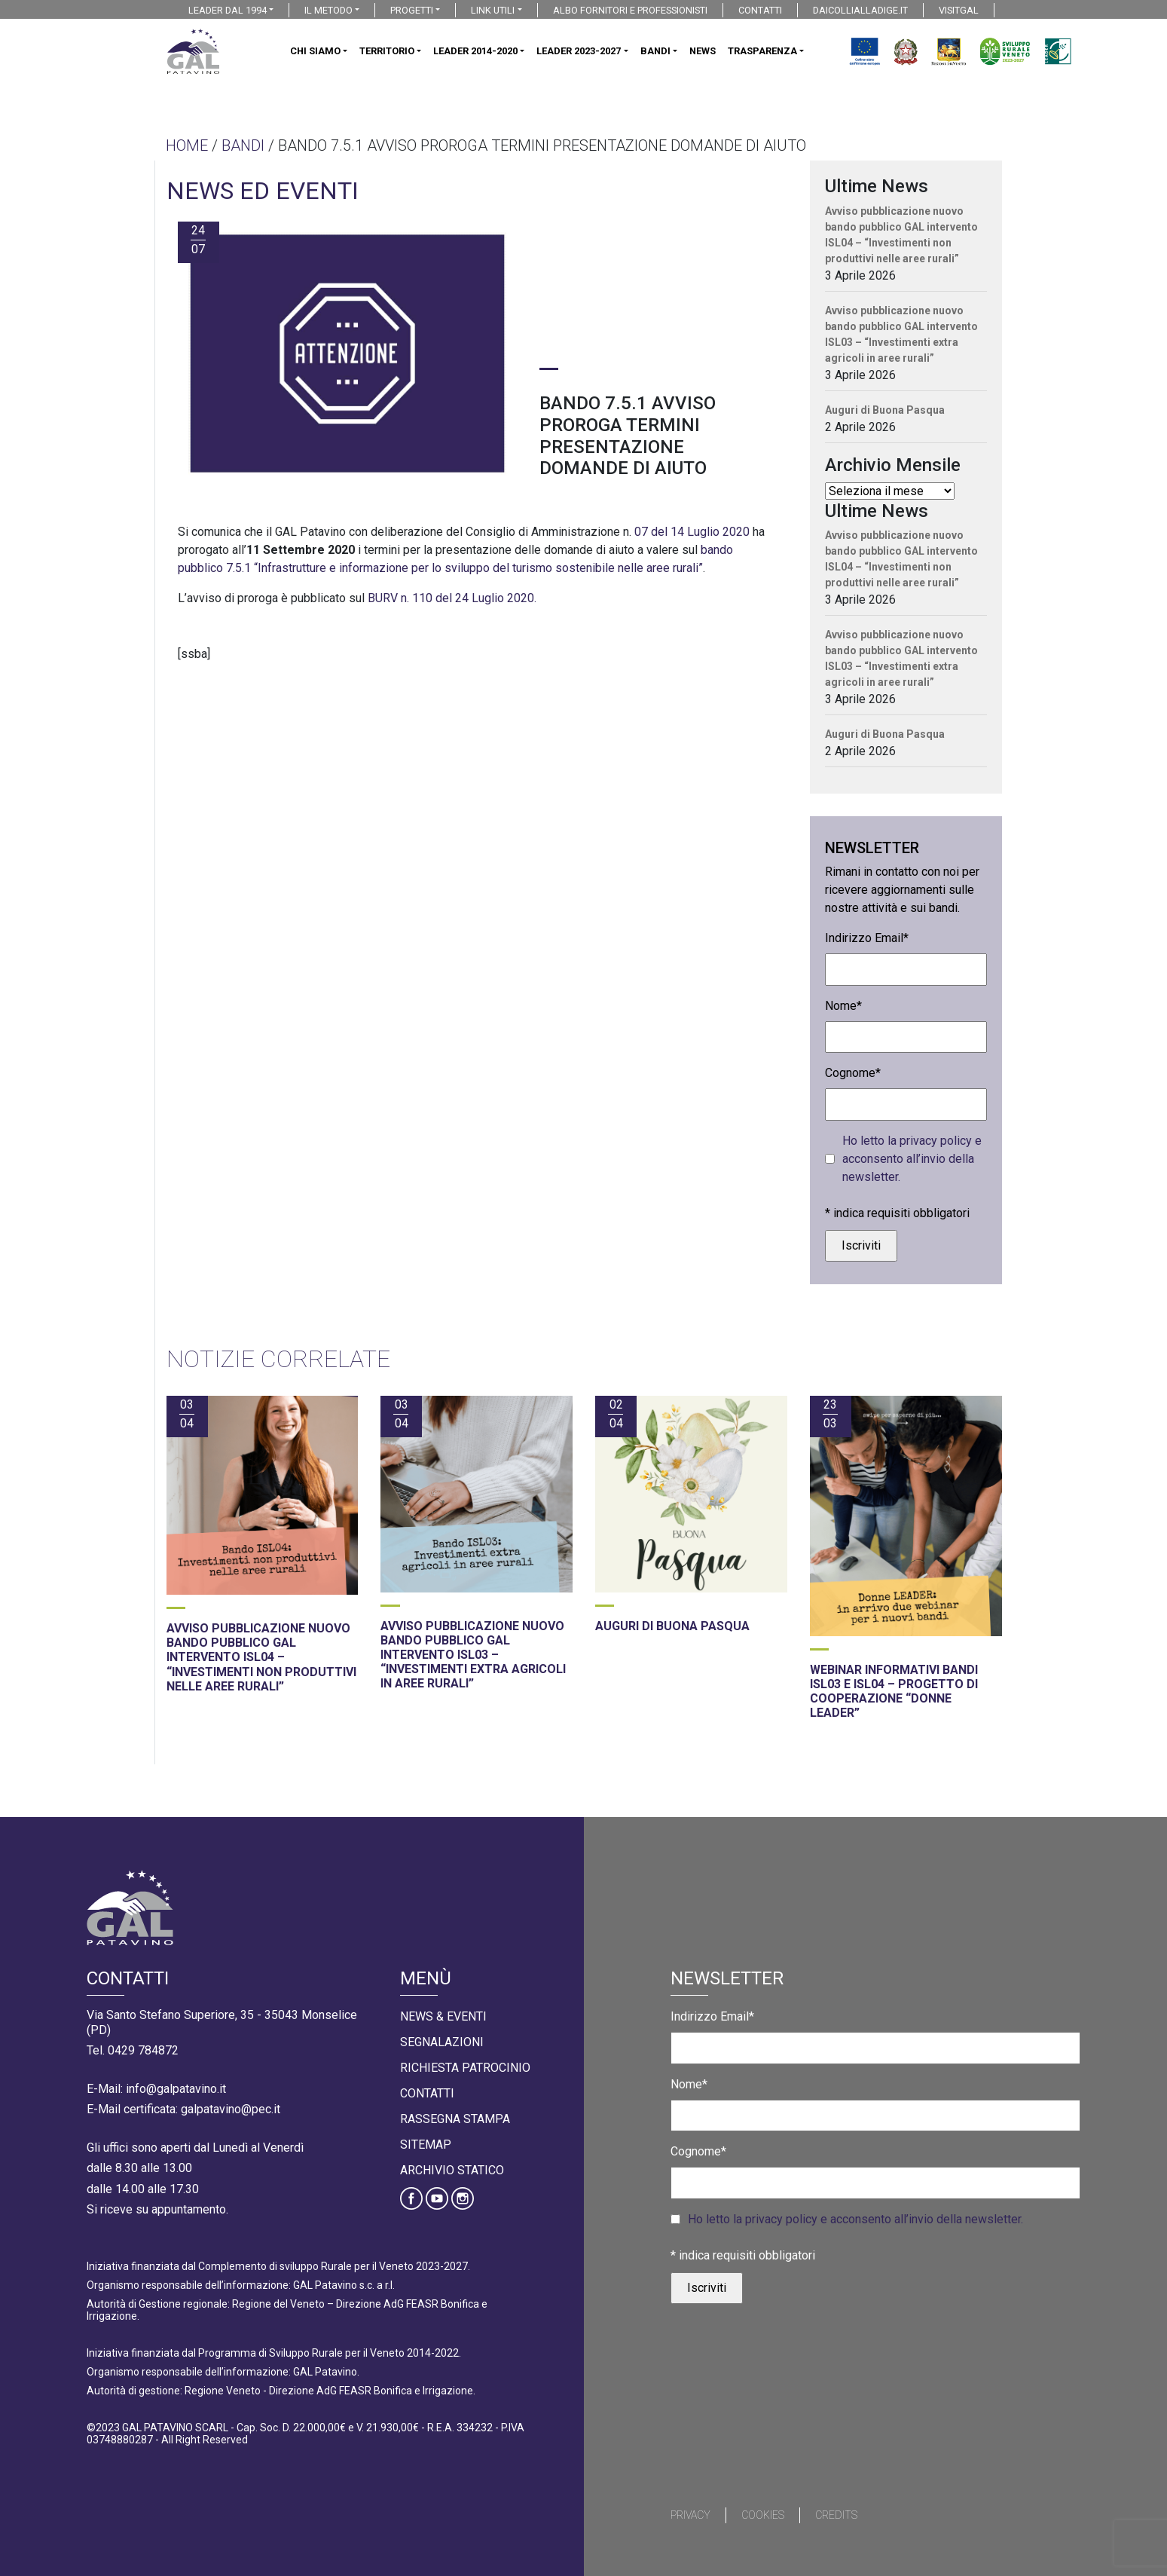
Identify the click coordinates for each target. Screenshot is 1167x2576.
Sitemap (425, 2144)
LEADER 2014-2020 (475, 51)
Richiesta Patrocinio (465, 2067)
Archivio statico (452, 2170)
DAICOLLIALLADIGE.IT (860, 10)
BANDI (655, 51)
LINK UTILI (493, 10)
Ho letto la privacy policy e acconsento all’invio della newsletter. (912, 1159)
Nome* (843, 1006)
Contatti (427, 2093)
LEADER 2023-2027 (578, 51)
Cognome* (853, 1073)
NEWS (702, 51)
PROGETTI (411, 10)
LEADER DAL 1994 (227, 10)
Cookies (762, 2515)
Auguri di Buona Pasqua (885, 410)
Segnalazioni (442, 2042)
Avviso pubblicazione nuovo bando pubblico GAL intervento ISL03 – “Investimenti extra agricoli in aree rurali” (901, 334)
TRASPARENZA (762, 51)
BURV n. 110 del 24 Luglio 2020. (452, 598)
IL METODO (328, 10)
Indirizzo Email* (867, 938)
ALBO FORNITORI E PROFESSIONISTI (630, 10)
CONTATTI (760, 10)
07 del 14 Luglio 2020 (690, 532)
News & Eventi (443, 2016)
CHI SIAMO (315, 51)
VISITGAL (959, 10)
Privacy (690, 2515)
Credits (836, 2515)
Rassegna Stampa (455, 2119)
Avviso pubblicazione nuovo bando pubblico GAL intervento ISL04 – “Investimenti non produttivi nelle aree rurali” (901, 235)
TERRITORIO (386, 51)
